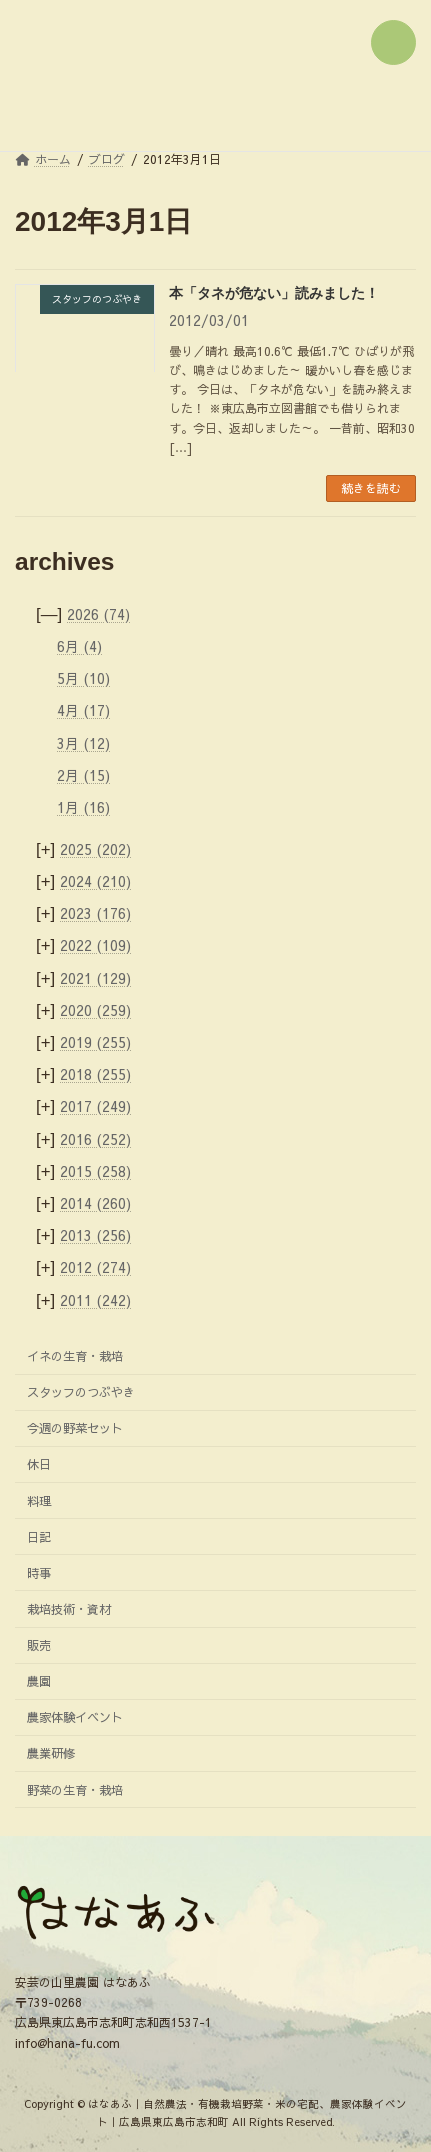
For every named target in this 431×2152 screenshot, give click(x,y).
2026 (98, 614)
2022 (95, 945)
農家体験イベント (75, 1716)
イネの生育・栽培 (75, 1355)
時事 (39, 1572)
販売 (39, 1644)
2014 (95, 1203)
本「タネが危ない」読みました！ (274, 293)
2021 (95, 978)
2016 (95, 1138)
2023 (95, 913)
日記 (39, 1536)
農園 (39, 1680)
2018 (95, 1074)
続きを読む (371, 488)
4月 (83, 710)
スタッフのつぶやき (81, 1391)
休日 (39, 1463)
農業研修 (51, 1752)
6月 (79, 646)
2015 (95, 1171)
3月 (83, 742)
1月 (83, 807)
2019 (95, 1042)
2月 (83, 775)
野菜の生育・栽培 (75, 1788)
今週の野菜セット (75, 1427)
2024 (95, 881)
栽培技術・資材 (69, 1608)
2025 (95, 849)
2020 (95, 1010)
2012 (95, 1267)
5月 (83, 678)
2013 (95, 1235)
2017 (95, 1106)
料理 (39, 1499)
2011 (95, 1299)
